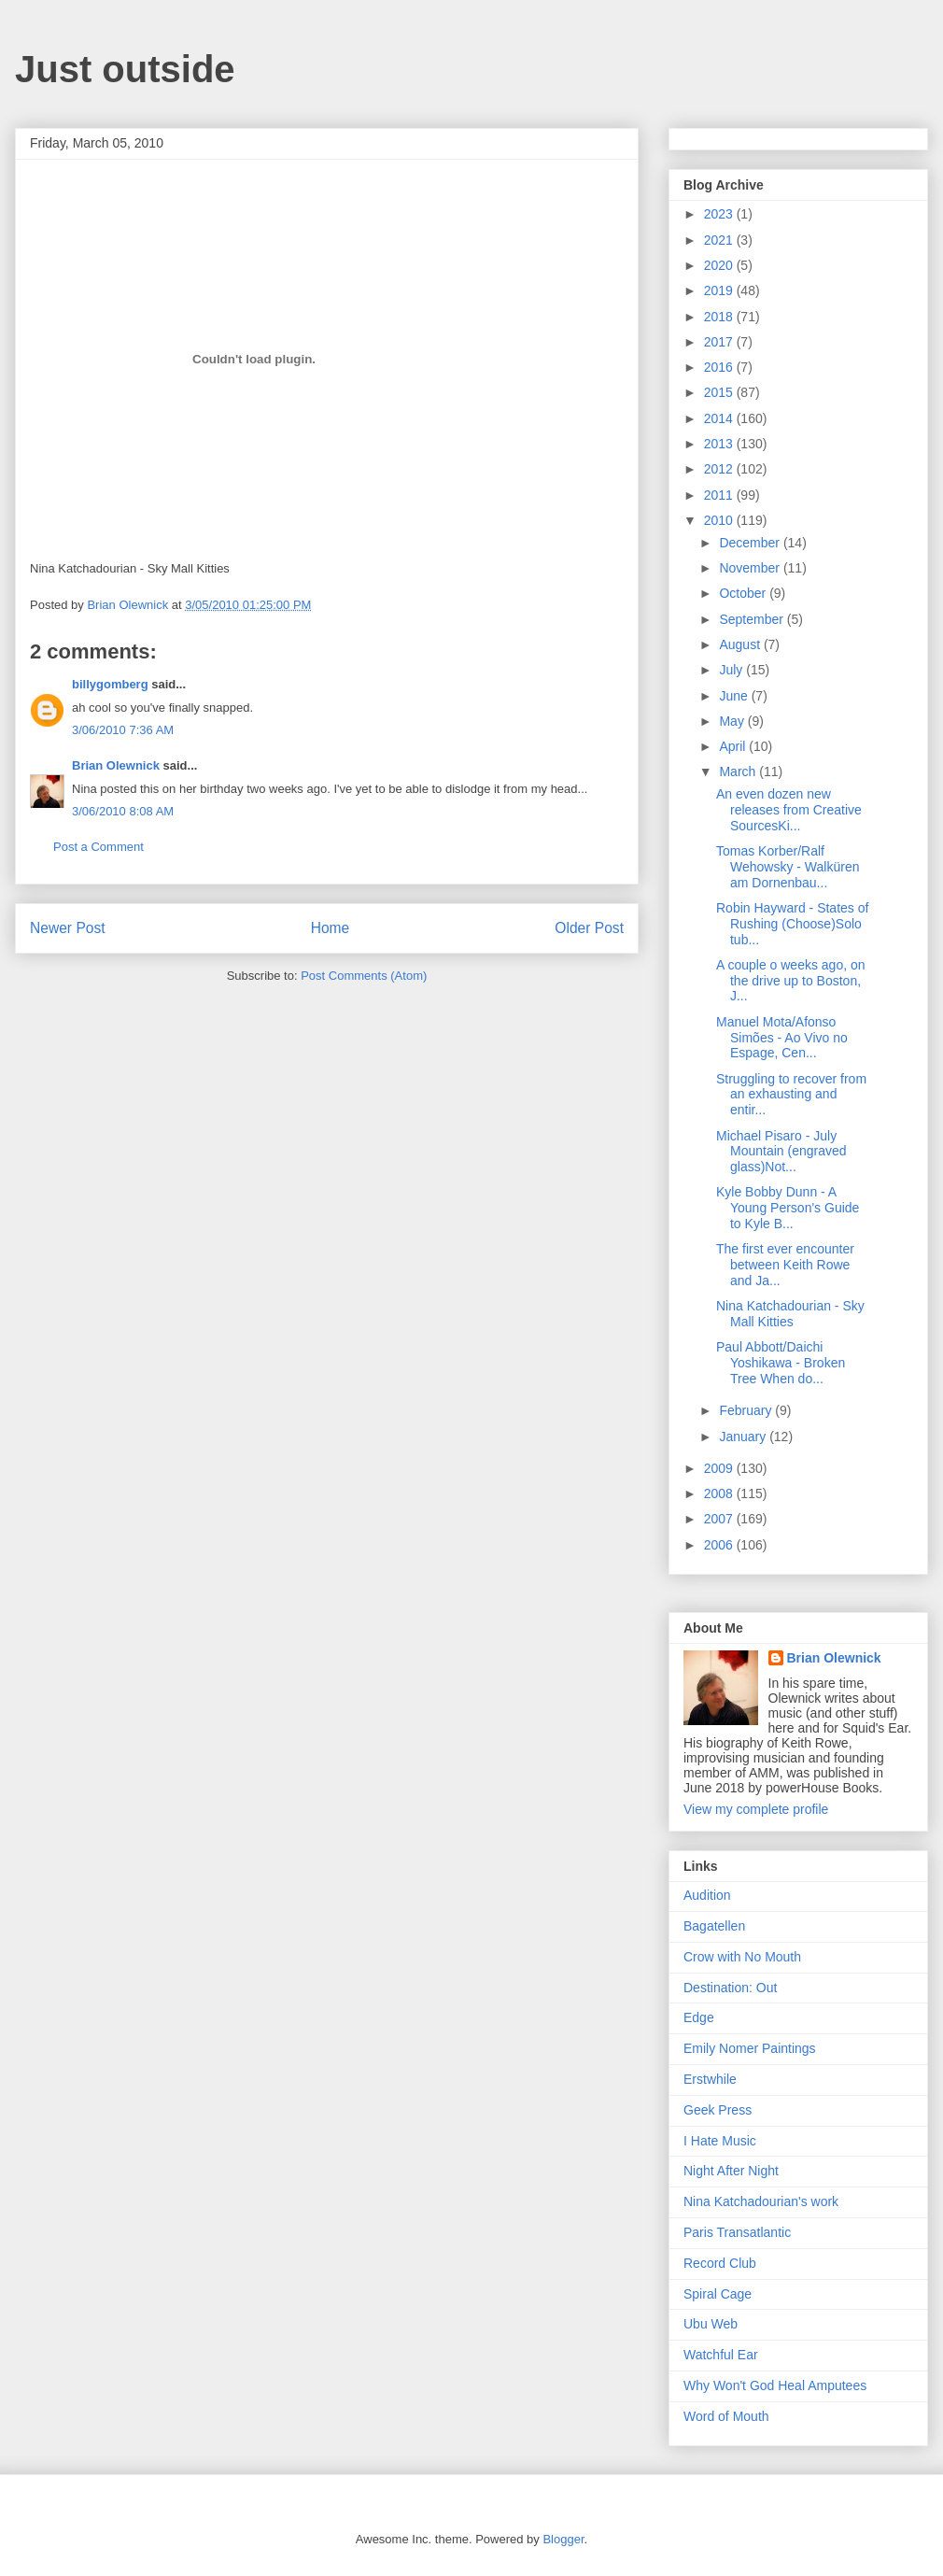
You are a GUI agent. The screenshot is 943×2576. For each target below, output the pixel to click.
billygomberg (110, 684)
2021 (720, 240)
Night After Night (731, 2170)
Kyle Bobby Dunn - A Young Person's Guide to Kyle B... (787, 1207)
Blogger (563, 2539)
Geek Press (717, 2109)
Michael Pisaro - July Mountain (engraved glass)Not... (781, 1151)
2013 (720, 443)
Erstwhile (710, 2079)
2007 (720, 1518)
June (735, 695)
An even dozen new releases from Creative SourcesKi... (789, 809)
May (733, 721)
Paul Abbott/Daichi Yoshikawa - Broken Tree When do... (780, 1362)
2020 (720, 265)
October (744, 593)
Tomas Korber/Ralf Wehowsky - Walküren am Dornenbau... (787, 866)
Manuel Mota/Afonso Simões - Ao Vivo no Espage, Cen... (782, 1037)
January (744, 1436)
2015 (720, 392)
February (747, 1410)
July (732, 669)
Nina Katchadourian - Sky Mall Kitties (790, 1313)
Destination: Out (730, 1987)
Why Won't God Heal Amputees (774, 2385)
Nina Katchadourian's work (760, 2201)
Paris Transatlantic (737, 2232)
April (734, 746)
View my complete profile (755, 1809)
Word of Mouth (726, 2416)
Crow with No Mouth (742, 1956)
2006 (720, 1544)
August (741, 644)
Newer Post (68, 928)
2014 (720, 418)
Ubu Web (710, 2323)
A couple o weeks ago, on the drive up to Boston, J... (791, 980)
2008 (720, 1493)
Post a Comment (98, 847)
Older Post (589, 928)
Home (330, 928)
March (739, 771)
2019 (720, 290)
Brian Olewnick (116, 765)
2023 (720, 213)
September (752, 619)
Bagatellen (714, 1925)
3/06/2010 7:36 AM (123, 730)
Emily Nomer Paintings (749, 2048)
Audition (707, 1895)
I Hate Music (719, 2140)
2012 (720, 468)
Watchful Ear (720, 2354)
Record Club (719, 2263)
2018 (720, 316)
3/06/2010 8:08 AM (123, 811)
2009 (720, 1468)
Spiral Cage (717, 2293)
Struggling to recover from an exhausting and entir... (791, 1094)
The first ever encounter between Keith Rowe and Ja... (785, 1264)
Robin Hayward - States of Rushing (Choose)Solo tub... (792, 923)
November (750, 567)
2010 (720, 520)
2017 (720, 341)
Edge (698, 2017)
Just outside (125, 69)
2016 (720, 367)
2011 (720, 495)
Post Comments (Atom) (364, 976)
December (750, 542)
